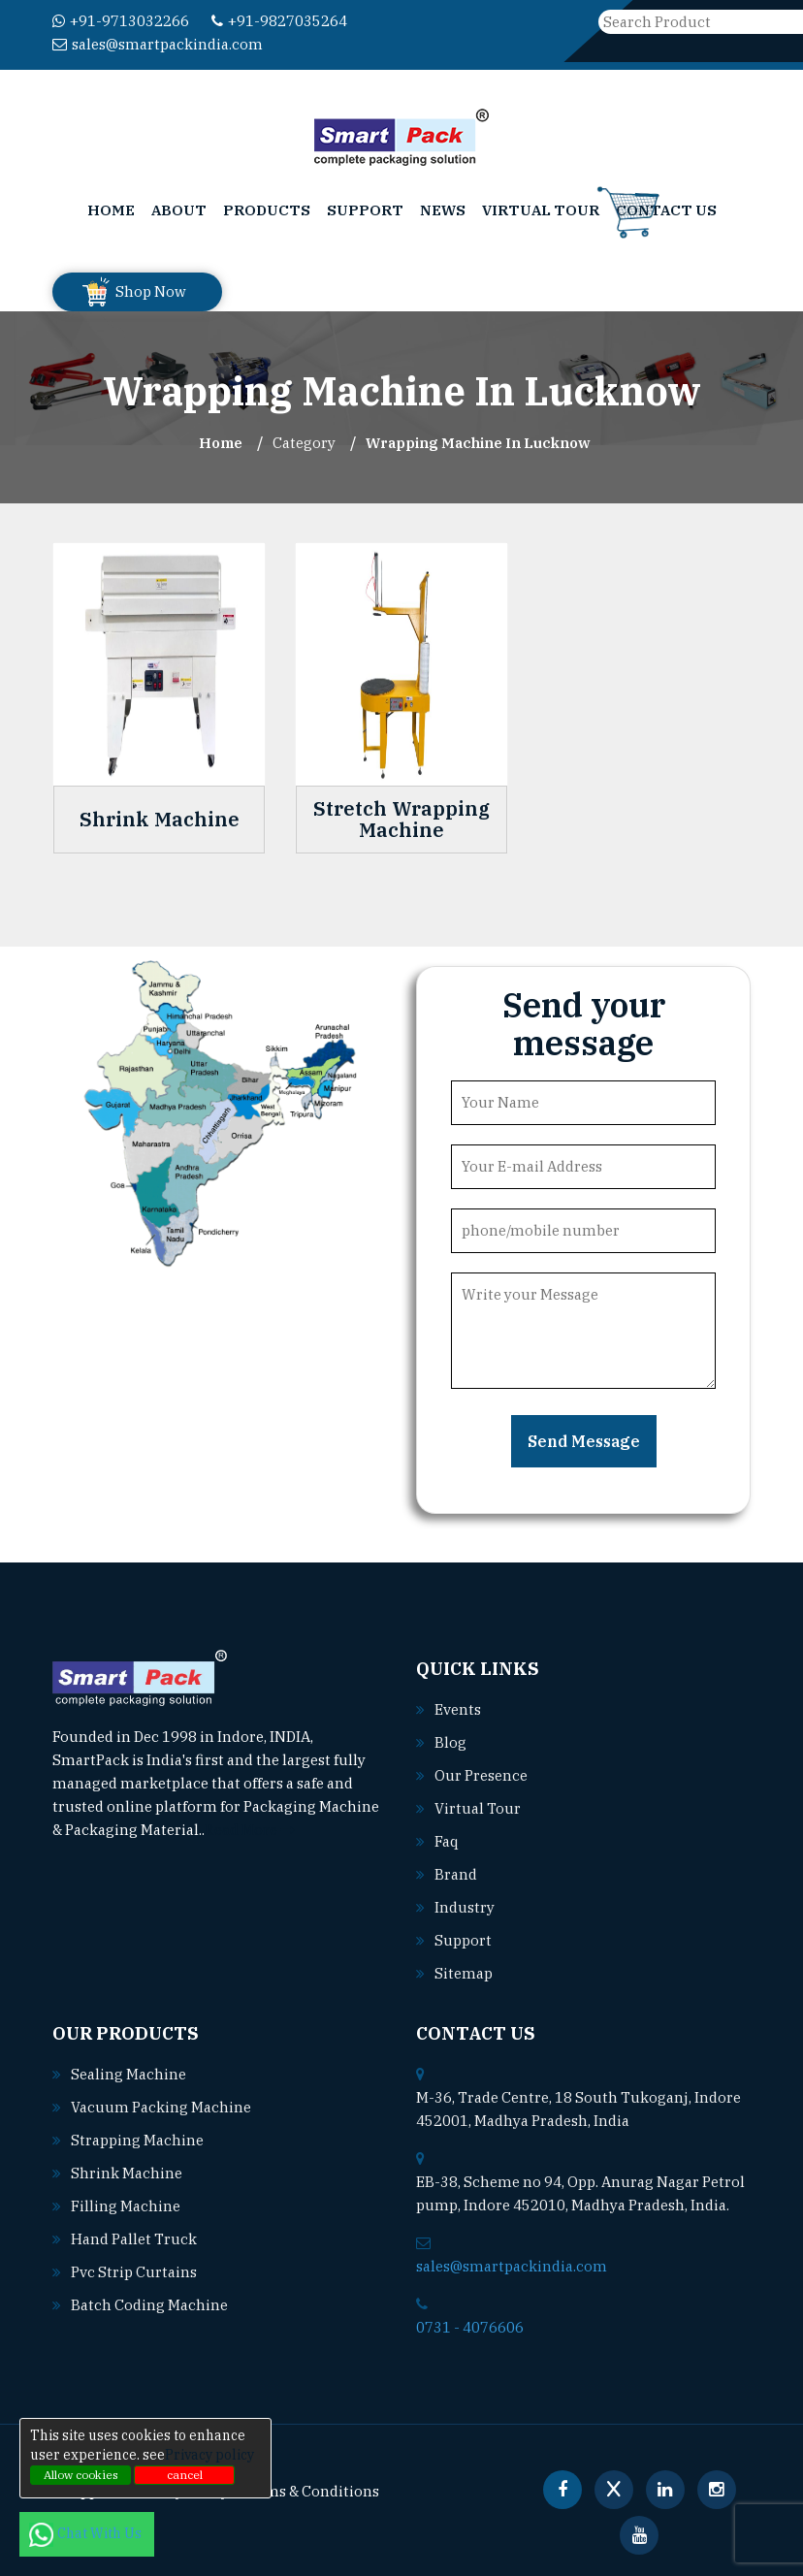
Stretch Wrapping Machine (401, 819)
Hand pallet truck (134, 2239)
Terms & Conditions (310, 2491)
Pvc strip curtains (134, 2272)
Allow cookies (81, 2474)
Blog (450, 1742)
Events (457, 1709)
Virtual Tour (540, 210)
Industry (464, 1907)
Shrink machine (126, 2173)
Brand (455, 1874)
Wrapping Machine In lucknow (478, 443)
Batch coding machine (149, 2305)
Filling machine (125, 2206)
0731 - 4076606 (470, 2327)
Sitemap (463, 1973)
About (179, 210)
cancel (185, 2474)
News (443, 210)
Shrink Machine (160, 819)
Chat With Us (87, 2533)
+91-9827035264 (279, 21)
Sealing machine (128, 2074)
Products (266, 210)
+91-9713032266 (120, 21)
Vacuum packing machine (161, 2107)
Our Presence (481, 1775)
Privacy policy (209, 2454)
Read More (250, 1829)
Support (365, 210)
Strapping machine (137, 2140)
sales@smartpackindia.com (157, 44)
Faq (446, 1841)
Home (111, 210)
